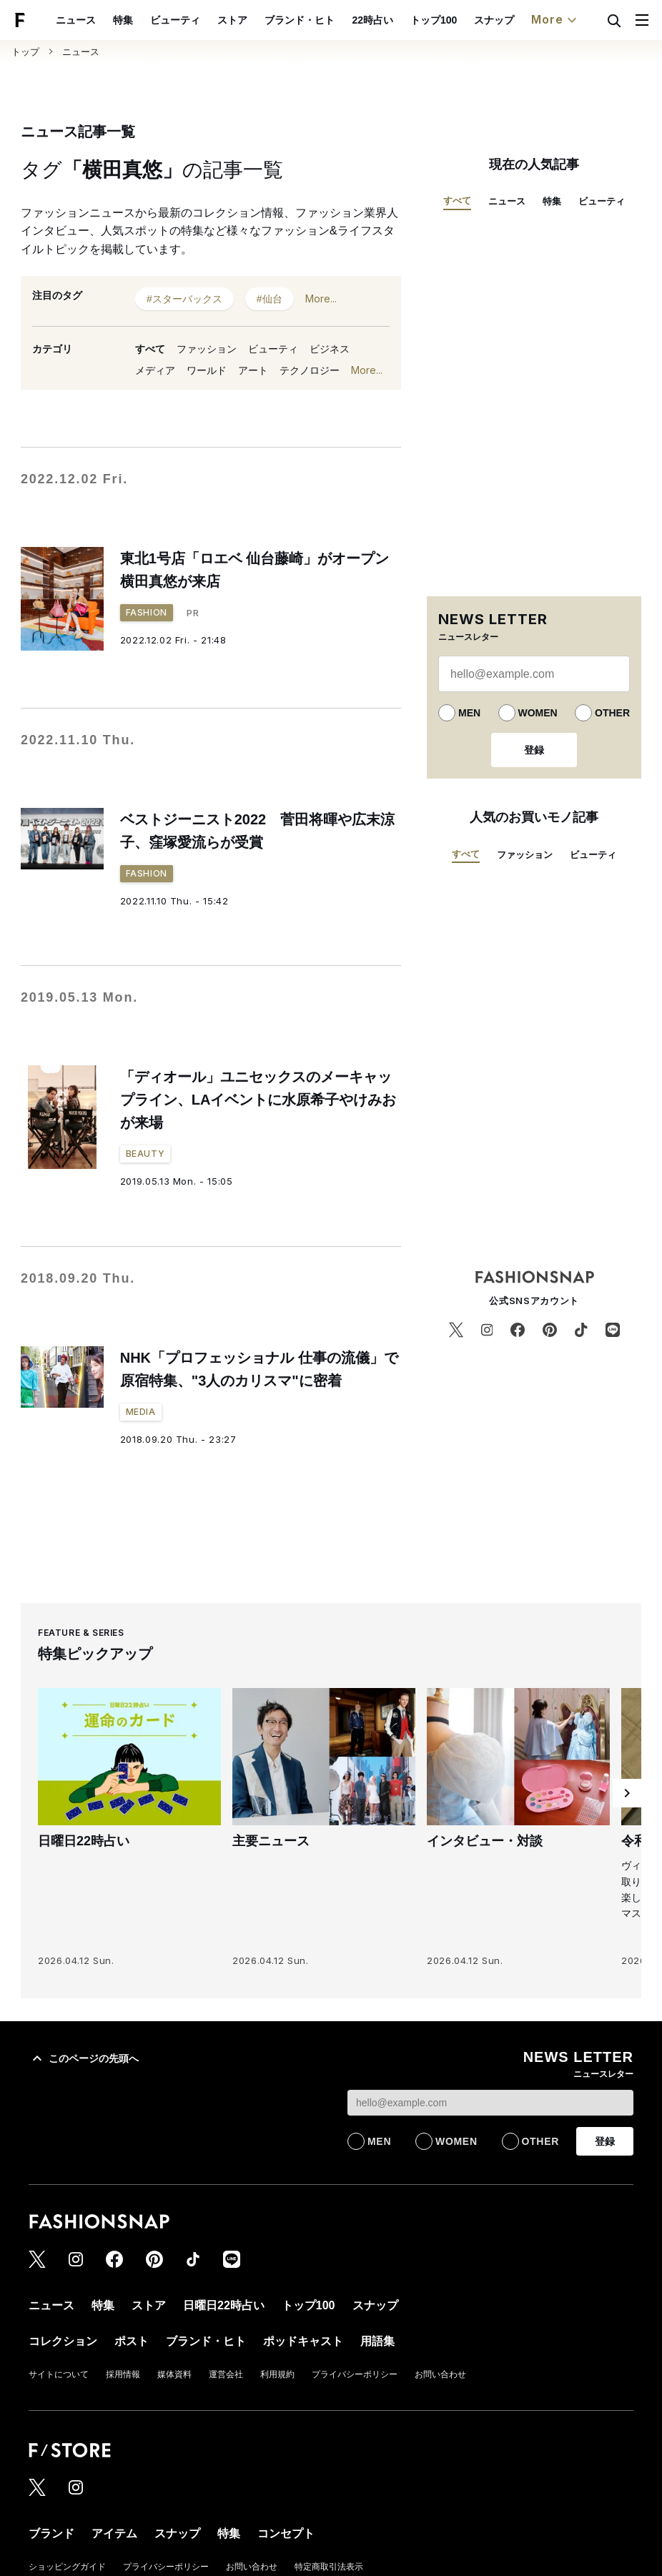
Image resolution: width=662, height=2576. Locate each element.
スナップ (494, 20)
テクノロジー (310, 370)
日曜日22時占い (224, 2305)
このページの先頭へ (84, 2058)
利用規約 (277, 2374)
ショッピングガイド (67, 2567)
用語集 (377, 2341)
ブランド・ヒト (300, 20)
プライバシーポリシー (354, 2374)
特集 (123, 20)
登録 (534, 750)
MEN (469, 713)
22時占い (372, 20)
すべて (150, 349)
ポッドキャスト (303, 2341)
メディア (155, 370)
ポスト (131, 2341)
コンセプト (286, 2533)
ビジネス (330, 349)
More (555, 20)
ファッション (207, 349)
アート (253, 370)
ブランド (51, 2533)
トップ (25, 51)
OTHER (612, 713)
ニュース (76, 20)
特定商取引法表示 (329, 2567)
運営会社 (226, 2374)
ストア (232, 20)
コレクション (63, 2341)
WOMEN (538, 713)
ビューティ (175, 20)
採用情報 (123, 2374)
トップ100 (433, 20)
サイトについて (59, 2374)
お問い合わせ (440, 2374)
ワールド (207, 370)
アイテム (114, 2533)
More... (321, 298)
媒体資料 (174, 2374)
